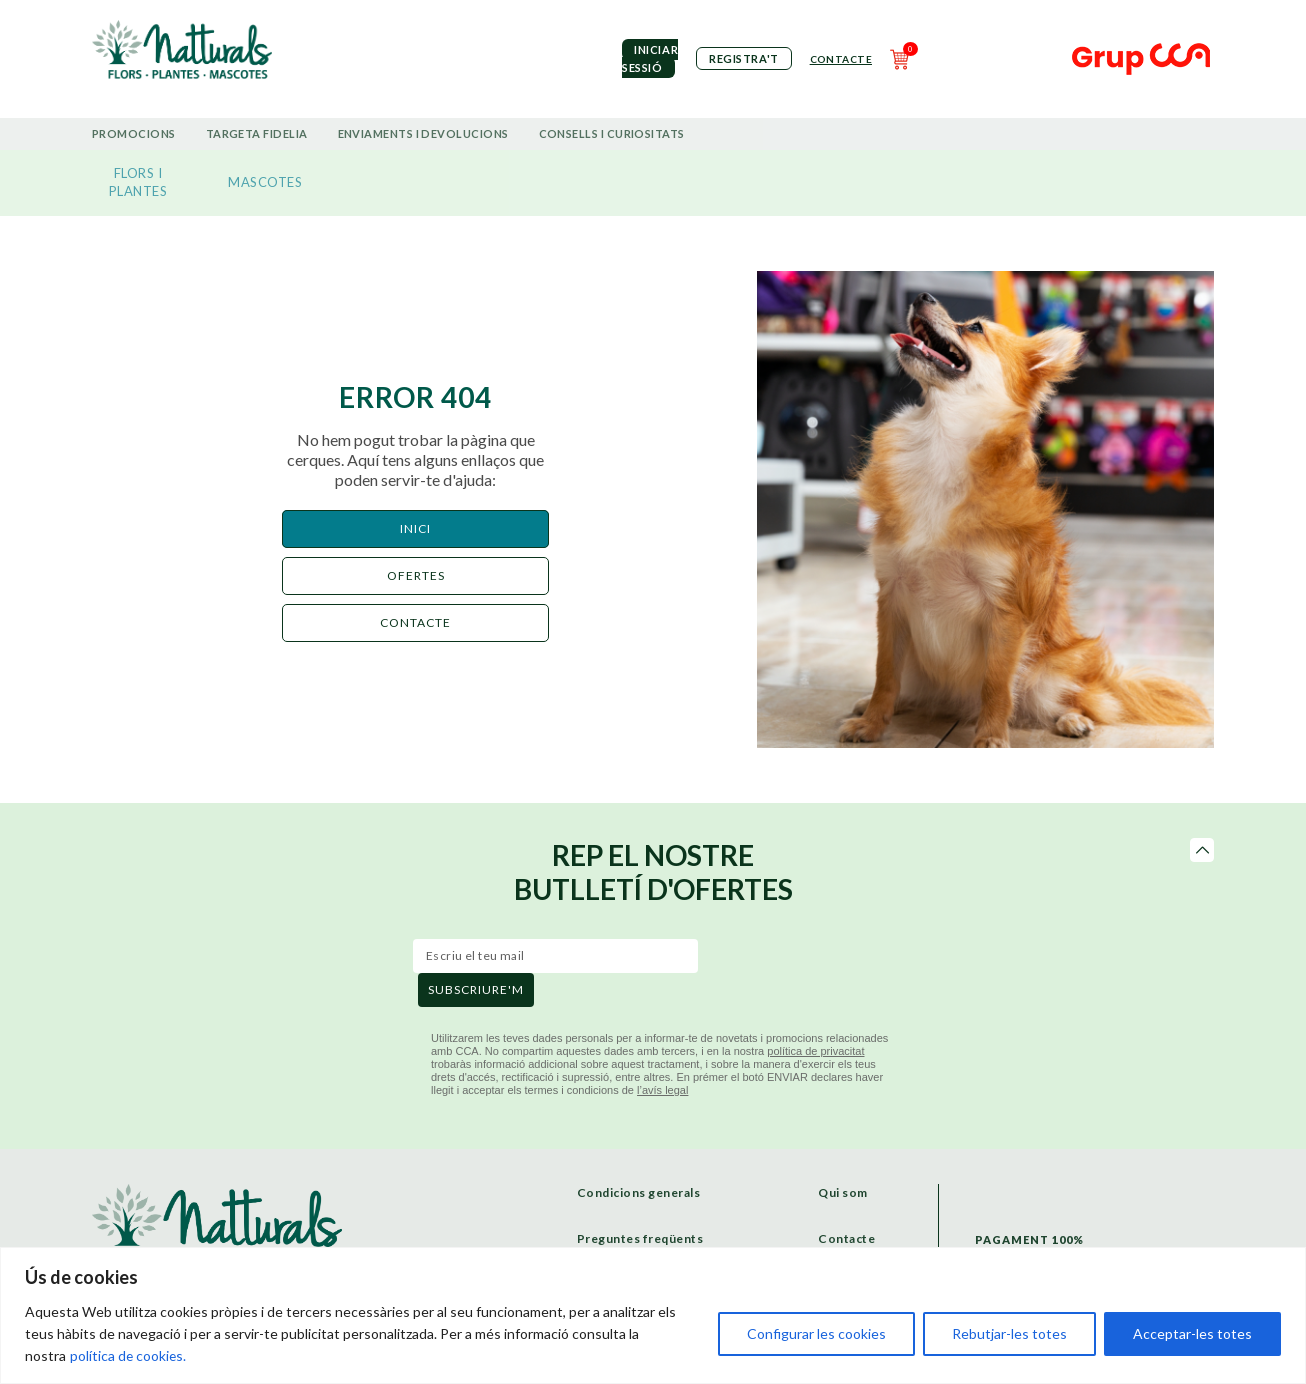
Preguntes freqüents (640, 1238)
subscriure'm (476, 989)
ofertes (416, 575)
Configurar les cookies (816, 1333)
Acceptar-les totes (1192, 1333)
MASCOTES (265, 182)
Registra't (744, 58)
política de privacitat (815, 1051)
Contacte (841, 59)
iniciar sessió (650, 58)
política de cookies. (129, 1355)
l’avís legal (662, 1090)
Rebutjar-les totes (1009, 1333)
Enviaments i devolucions (423, 133)
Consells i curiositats (612, 133)
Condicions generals (639, 1192)
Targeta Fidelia (257, 133)
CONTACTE (415, 622)
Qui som (843, 1192)
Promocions (134, 133)
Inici (415, 528)
